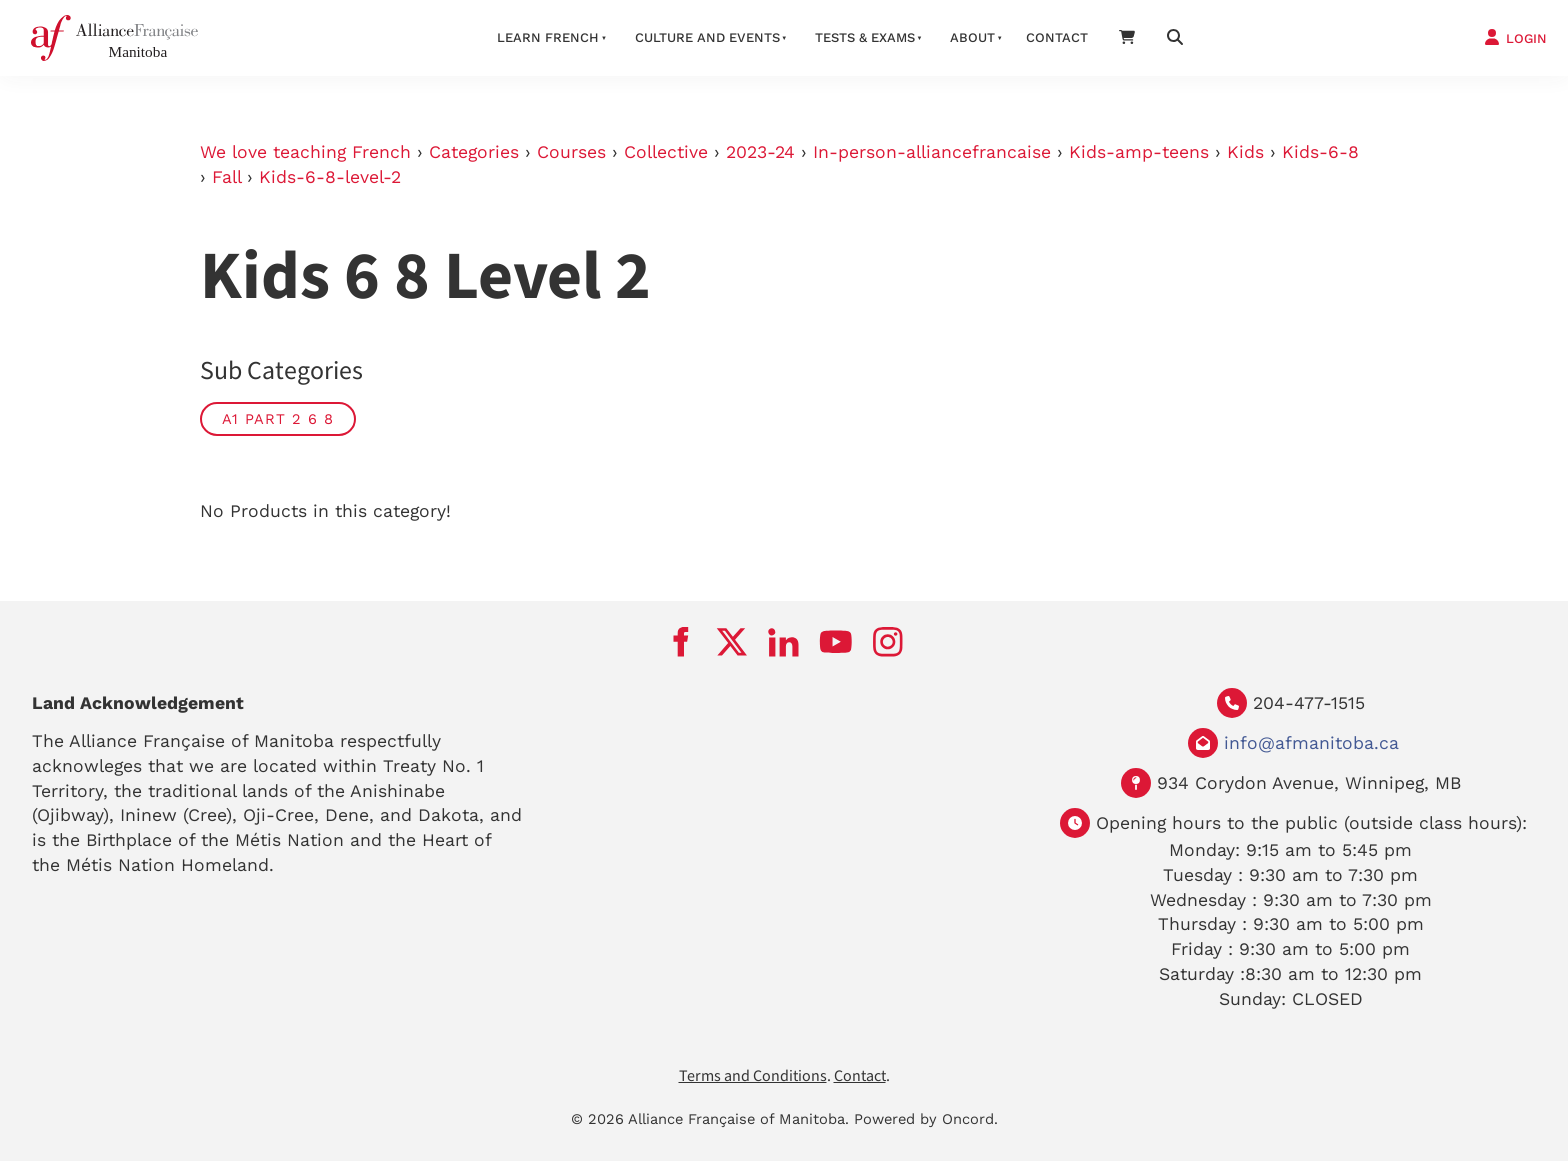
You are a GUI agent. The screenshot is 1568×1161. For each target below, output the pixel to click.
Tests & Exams (865, 37)
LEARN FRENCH (548, 37)
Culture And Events (707, 37)
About (972, 37)
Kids (1245, 152)
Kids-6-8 (1320, 152)
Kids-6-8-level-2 (330, 177)
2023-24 (760, 152)
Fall (226, 177)
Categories (474, 152)
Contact (1057, 37)
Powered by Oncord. (926, 1119)
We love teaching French (305, 152)
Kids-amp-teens (1139, 152)
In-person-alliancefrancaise (932, 152)
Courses (571, 152)
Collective (666, 152)
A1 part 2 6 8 (278, 419)
